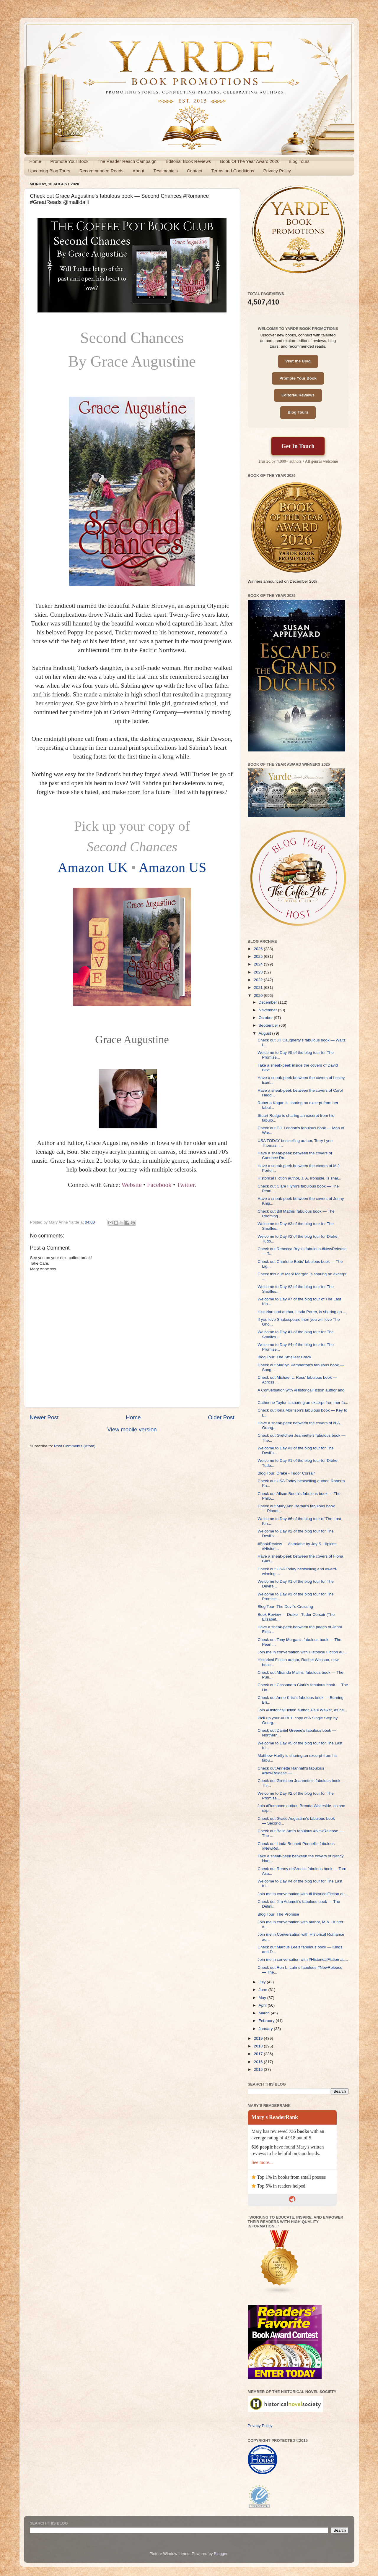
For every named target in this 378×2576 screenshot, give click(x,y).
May (263, 1997)
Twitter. (186, 1184)
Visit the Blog (298, 361)
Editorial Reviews (298, 395)
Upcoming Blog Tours (49, 170)
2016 (259, 2062)
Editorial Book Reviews (188, 161)
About (138, 170)
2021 (259, 987)
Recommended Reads (101, 170)
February (267, 2020)
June (263, 1989)
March (265, 2013)
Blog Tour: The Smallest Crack (284, 1357)
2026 (259, 949)
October (266, 1017)
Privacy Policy (277, 170)
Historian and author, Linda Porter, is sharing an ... (302, 1312)
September (269, 1025)
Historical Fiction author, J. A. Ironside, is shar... (299, 1178)
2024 (259, 964)
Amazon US (172, 867)
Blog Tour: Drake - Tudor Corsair (286, 1473)
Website (132, 1184)
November (268, 1010)
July (263, 1982)
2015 (259, 2069)
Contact (194, 170)
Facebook (159, 1184)
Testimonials (165, 170)
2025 (259, 956)
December (268, 1002)
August (265, 1033)
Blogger (220, 2553)
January (266, 2028)
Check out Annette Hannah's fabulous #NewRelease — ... (291, 1770)
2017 (259, 2054)
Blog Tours (299, 161)
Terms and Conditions (232, 170)
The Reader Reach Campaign (127, 161)
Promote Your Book (69, 161)
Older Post (221, 1417)
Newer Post (44, 1417)
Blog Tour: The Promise (278, 1914)
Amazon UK (93, 867)
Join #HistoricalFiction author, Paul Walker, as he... (302, 1710)
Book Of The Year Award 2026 (249, 161)
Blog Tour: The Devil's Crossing (285, 1606)
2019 (259, 2038)
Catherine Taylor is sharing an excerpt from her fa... (303, 1402)
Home (35, 161)
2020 (259, 995)
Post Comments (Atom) (74, 1446)
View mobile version (132, 1429)
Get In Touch (298, 446)
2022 (259, 980)
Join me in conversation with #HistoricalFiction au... (303, 1894)
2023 (259, 972)
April (263, 2005)
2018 (259, 2046)
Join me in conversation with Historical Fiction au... (302, 1652)
